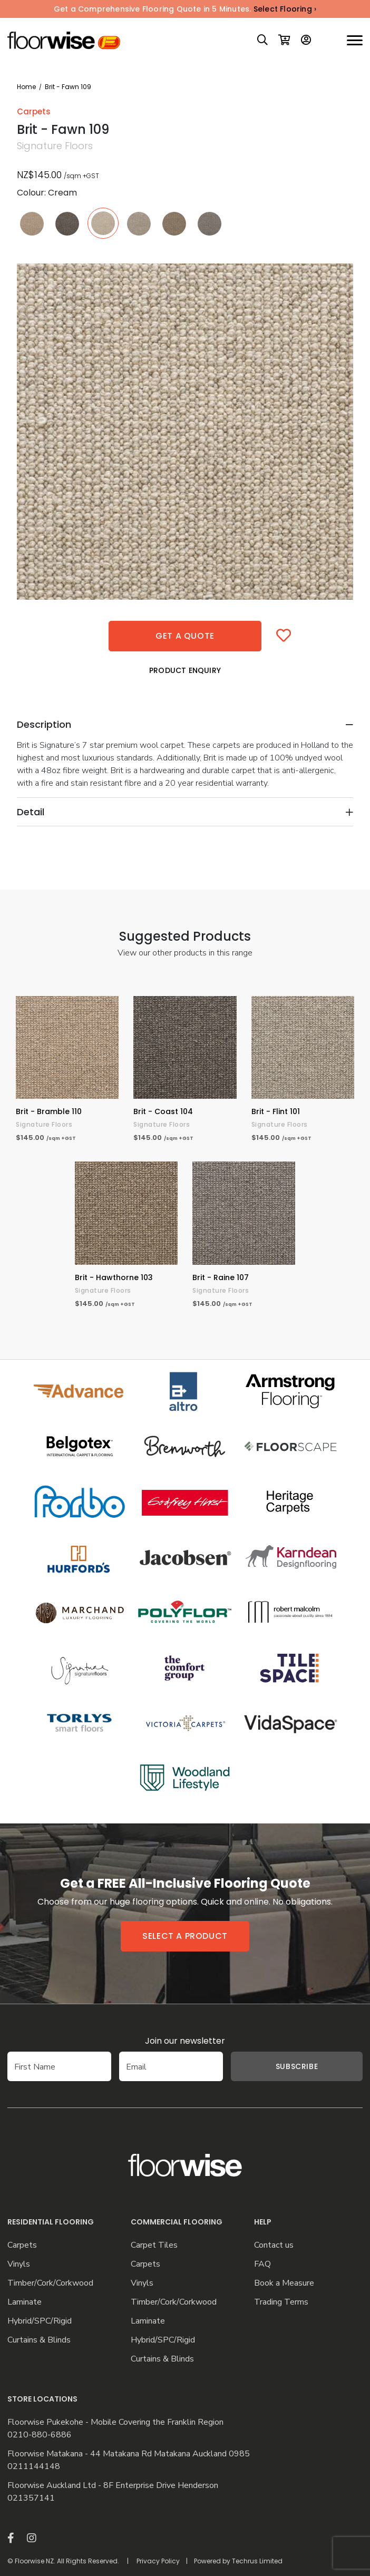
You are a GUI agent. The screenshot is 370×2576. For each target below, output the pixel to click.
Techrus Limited (257, 2561)
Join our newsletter (185, 2041)
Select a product (185, 1936)
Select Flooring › (285, 9)
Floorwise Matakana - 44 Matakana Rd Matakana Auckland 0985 (128, 2454)
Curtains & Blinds (39, 2340)
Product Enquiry (185, 670)
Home (26, 86)
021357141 (31, 2498)
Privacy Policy (158, 2561)
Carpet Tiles (154, 2245)
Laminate (24, 2302)
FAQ (262, 2264)
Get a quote (185, 636)
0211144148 (33, 2466)
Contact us (274, 2245)
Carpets (22, 2245)
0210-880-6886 (39, 2435)
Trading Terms (281, 2302)
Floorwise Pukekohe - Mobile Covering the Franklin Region (115, 2422)
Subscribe (297, 2066)
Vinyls (18, 2264)
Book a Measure (284, 2283)
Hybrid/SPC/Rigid (39, 2321)
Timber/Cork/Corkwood (50, 2283)
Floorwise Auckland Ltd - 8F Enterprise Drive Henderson (112, 2485)
